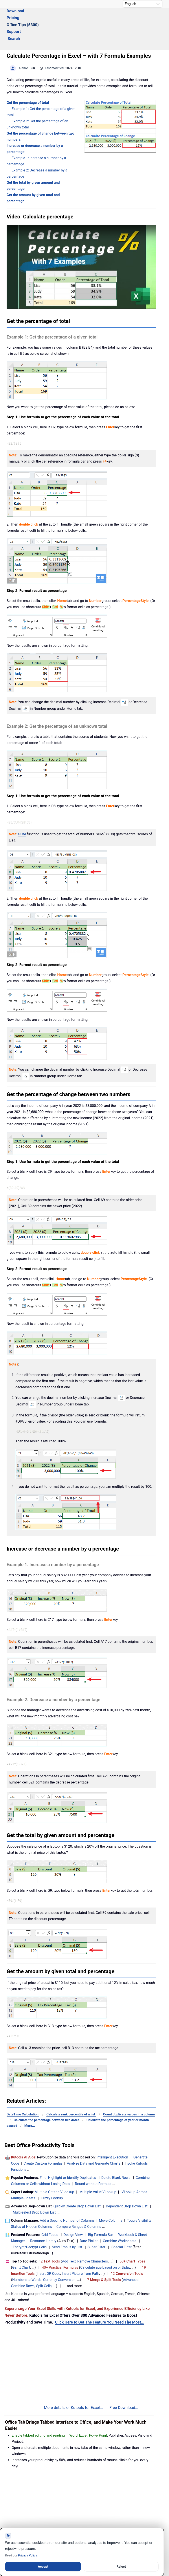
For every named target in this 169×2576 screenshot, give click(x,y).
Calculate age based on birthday (105, 2243)
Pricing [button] (60, 16)
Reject (121, 2567)
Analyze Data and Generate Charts (93, 2139)
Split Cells (43, 2262)
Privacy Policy (27, 2555)
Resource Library (43, 2217)
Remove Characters (92, 2237)
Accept (43, 2567)
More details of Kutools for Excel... (73, 2383)
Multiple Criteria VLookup (54, 2168)
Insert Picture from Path (80, 2250)
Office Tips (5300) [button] (89, 16)
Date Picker (88, 2217)
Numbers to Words (26, 2256)
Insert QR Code (48, 2250)
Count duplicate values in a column (129, 2090)
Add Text (69, 2237)
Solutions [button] (15, 16)
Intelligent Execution (112, 2133)
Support (119, 16)
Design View (73, 2211)
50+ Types (132, 2237)
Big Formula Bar (100, 2211)
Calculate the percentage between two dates (46, 2096)
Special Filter (121, 2223)
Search (140, 16)
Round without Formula (93, 2160)
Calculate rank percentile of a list (71, 2090)
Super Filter (96, 2223)
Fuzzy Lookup (52, 2174)
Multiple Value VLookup (97, 2168)
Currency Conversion (59, 2256)
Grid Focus (49, 2211)
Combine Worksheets (119, 2217)
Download (39, 16)
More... (29, 2102)
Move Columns (110, 2196)
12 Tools (49, 2237)
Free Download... (123, 2383)
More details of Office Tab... (79, 2527)
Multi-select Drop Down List (34, 2188)
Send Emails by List (67, 2223)
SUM (22, 810)
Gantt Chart (21, 2243)
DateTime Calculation (23, 2090)
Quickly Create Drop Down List (77, 2182)
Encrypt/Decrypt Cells (30, 2223)
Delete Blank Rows (115, 2154)
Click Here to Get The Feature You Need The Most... (99, 2298)
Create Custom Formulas (43, 2139)
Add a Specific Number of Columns (67, 2196)
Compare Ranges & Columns (78, 2203)
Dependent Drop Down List (126, 2182)
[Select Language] (142, 3)
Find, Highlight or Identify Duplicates (68, 2154)
